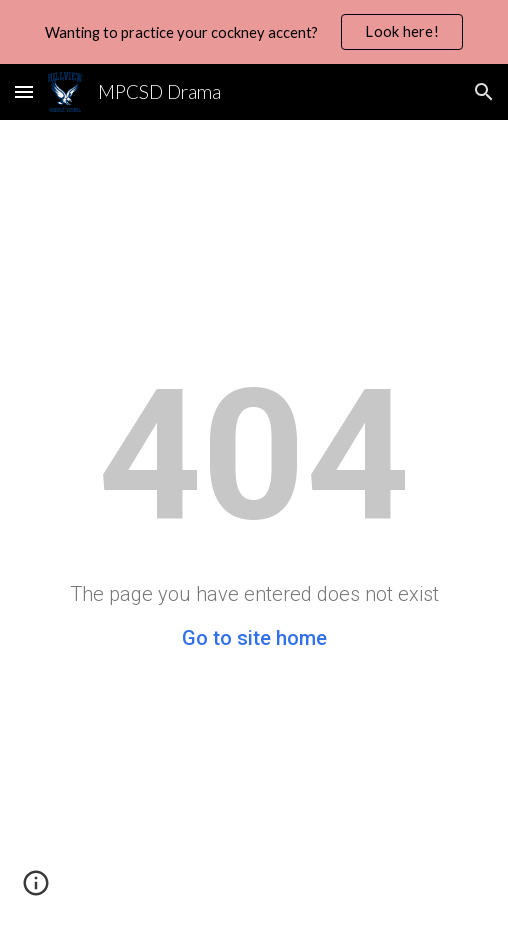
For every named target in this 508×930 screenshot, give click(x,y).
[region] (254, 32)
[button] (24, 91)
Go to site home (254, 638)
